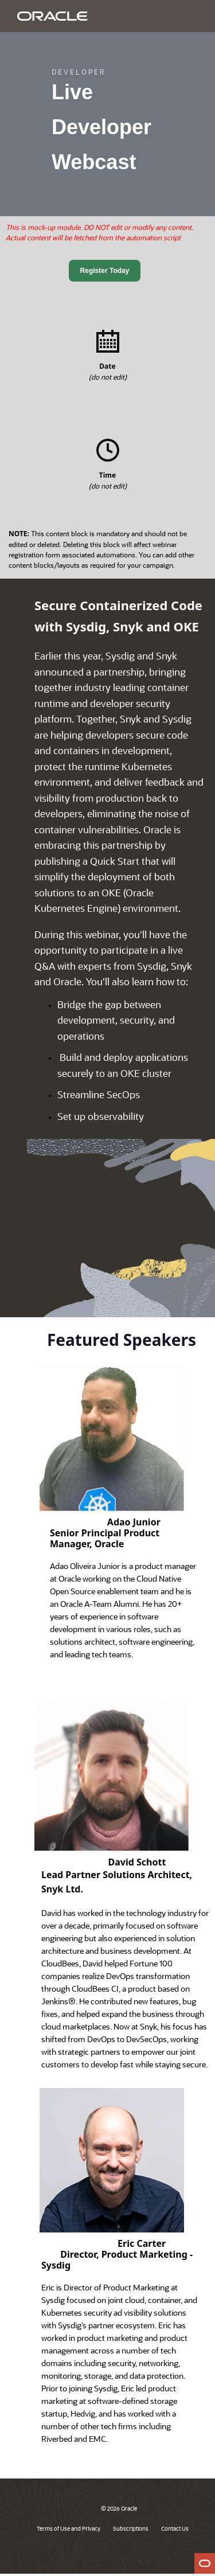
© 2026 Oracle (119, 2508)
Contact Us (175, 2528)
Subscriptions (130, 2528)
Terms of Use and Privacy (68, 2528)
